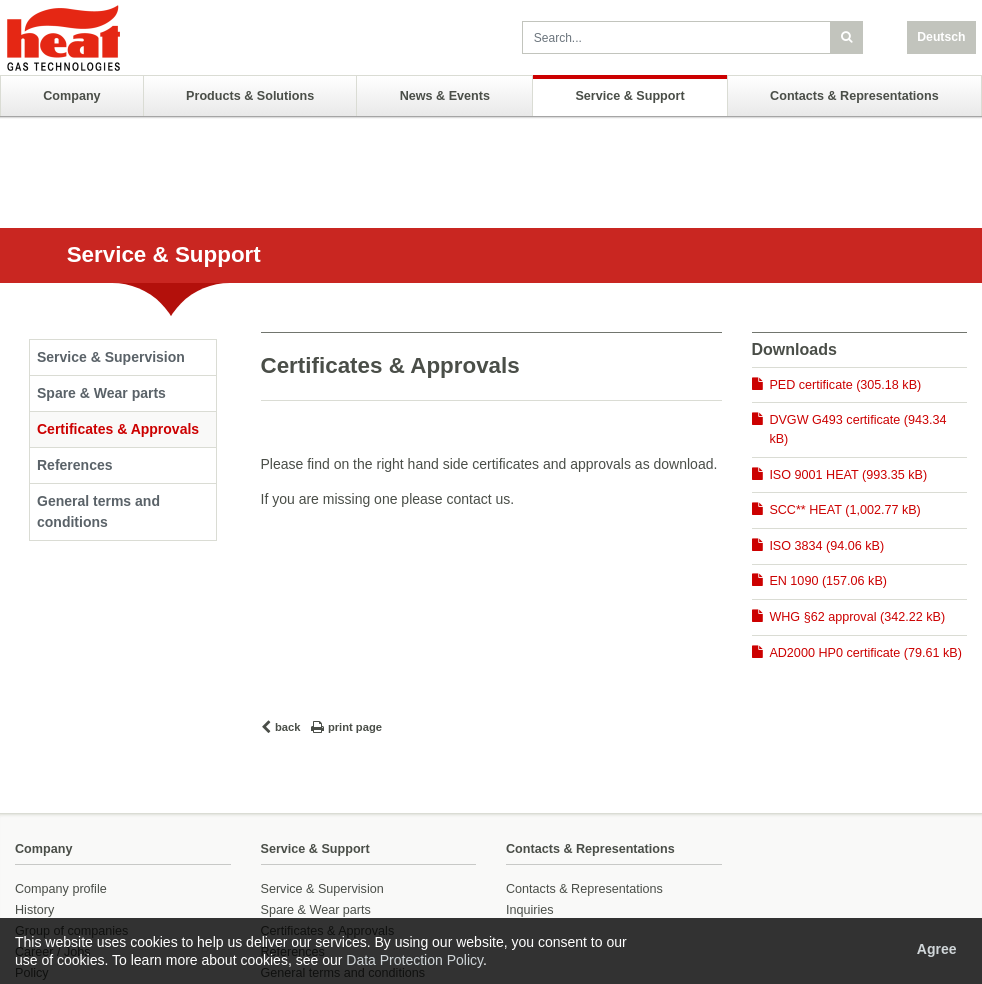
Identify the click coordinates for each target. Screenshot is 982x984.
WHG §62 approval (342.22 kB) (857, 617)
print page (355, 727)
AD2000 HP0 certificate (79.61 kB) (865, 653)
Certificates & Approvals (118, 429)
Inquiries (530, 910)
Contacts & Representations (854, 96)
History (34, 910)
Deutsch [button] (941, 37)
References (75, 465)
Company (71, 96)
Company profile (61, 889)
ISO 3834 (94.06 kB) (826, 546)
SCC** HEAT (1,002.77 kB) (844, 510)
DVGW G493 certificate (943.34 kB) (857, 429)
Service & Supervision (111, 357)
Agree (937, 949)
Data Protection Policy (414, 960)
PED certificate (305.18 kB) (845, 385)
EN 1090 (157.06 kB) (828, 581)
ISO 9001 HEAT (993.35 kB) (848, 475)
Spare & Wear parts (101, 393)
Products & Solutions (250, 96)
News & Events (445, 96)
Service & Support (629, 96)
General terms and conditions (98, 511)
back (288, 727)
